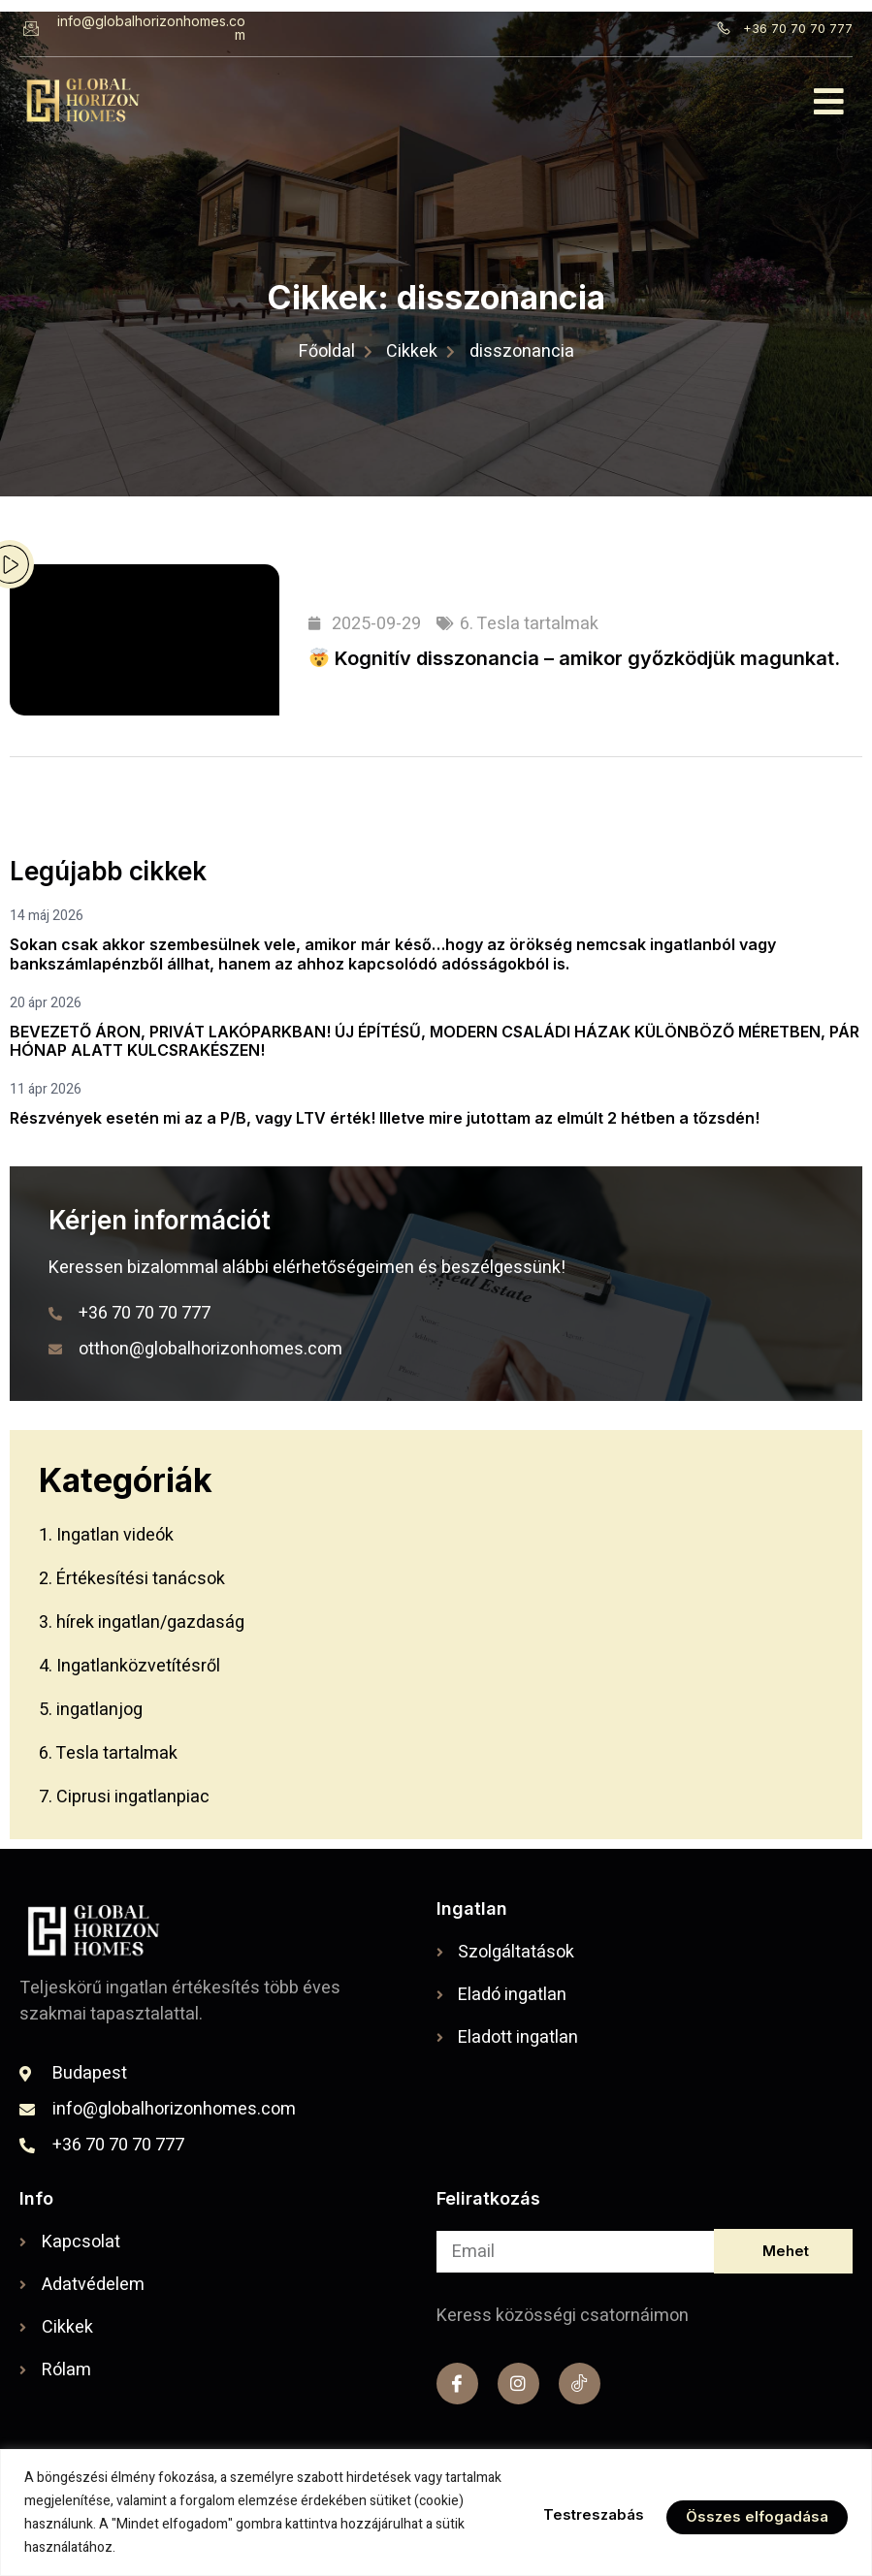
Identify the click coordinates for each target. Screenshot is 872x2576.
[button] (830, 101)
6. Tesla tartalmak (529, 624)
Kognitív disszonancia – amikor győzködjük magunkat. (574, 658)
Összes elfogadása (754, 2513)
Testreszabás (580, 2513)
